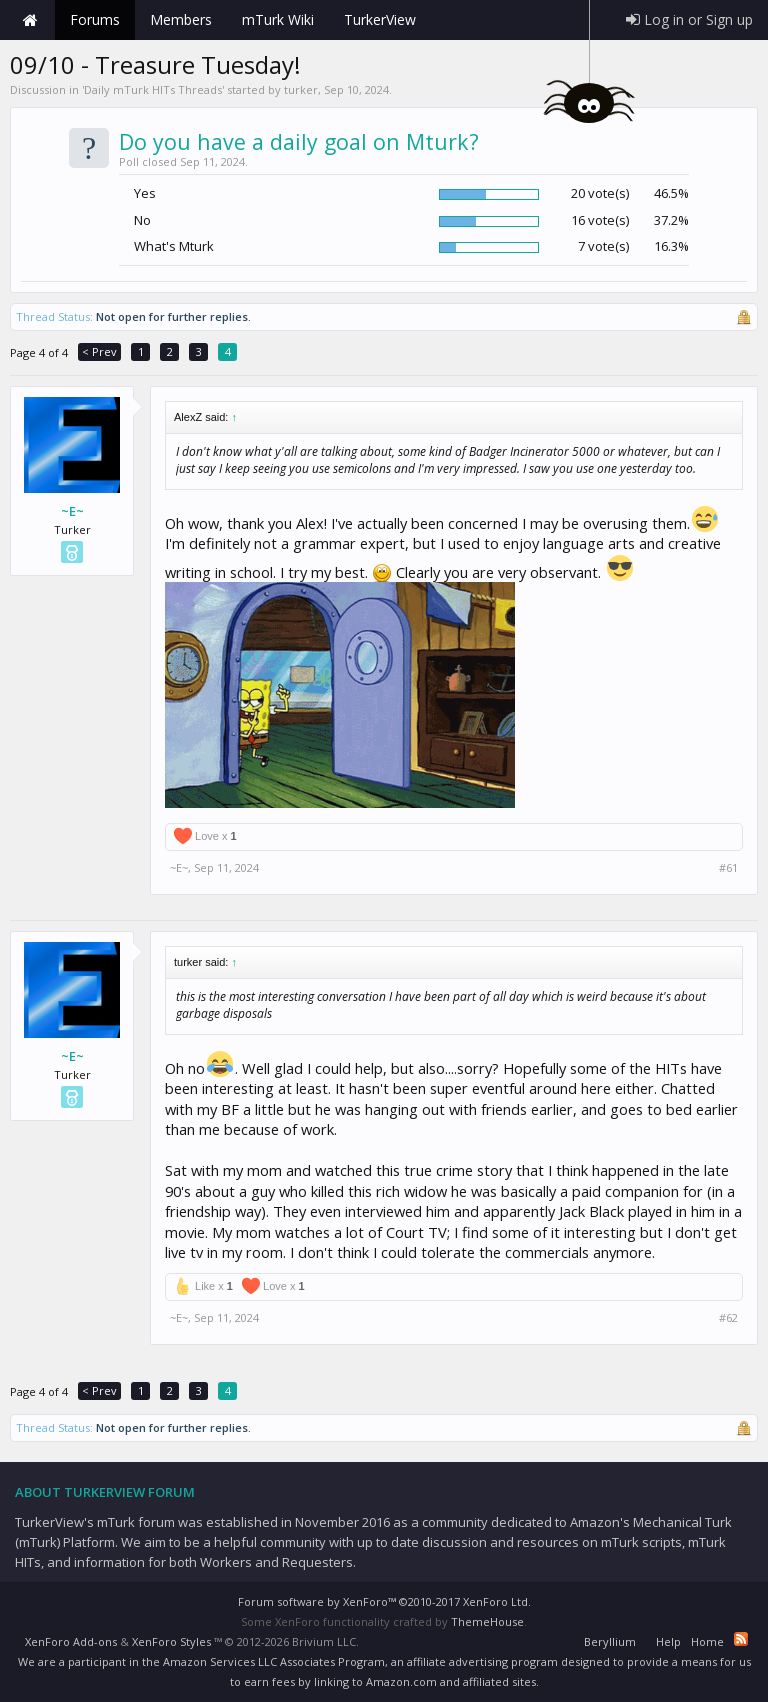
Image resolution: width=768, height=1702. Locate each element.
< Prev (99, 351)
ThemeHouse (487, 1621)
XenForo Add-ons (71, 1641)
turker (301, 89)
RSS (741, 1639)
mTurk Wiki (278, 19)
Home (30, 20)
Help (668, 1641)
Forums (95, 19)
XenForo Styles (171, 1641)
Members (181, 19)
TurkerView (380, 19)
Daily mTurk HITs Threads (153, 89)
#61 (728, 868)
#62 (728, 1318)
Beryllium (610, 1641)
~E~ (72, 511)
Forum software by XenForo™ (384, 1601)
